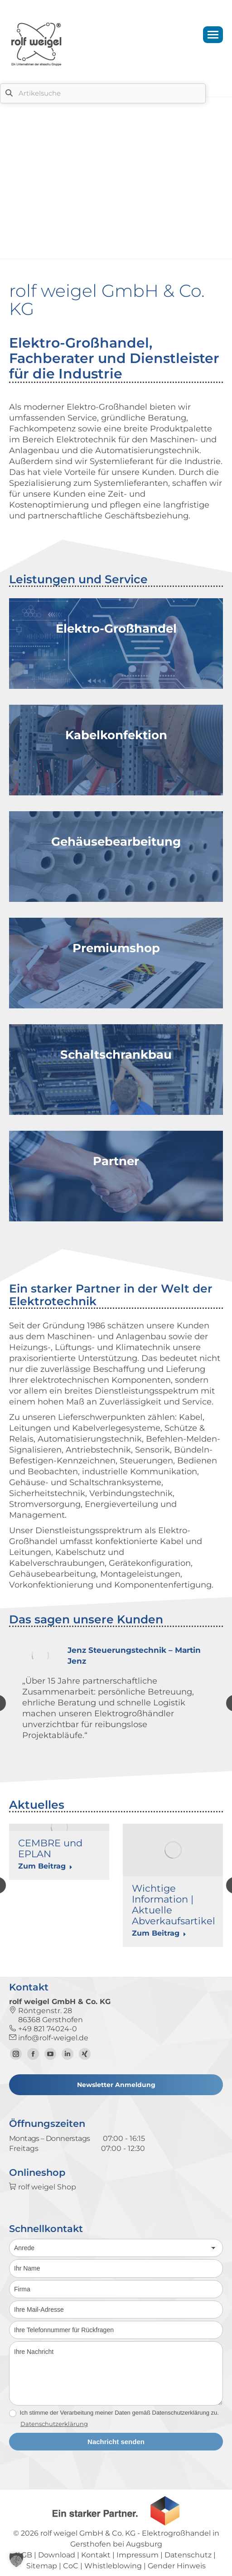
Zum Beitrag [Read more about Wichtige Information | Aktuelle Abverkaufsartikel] (159, 1933)
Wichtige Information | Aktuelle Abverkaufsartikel (173, 1905)
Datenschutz (188, 2555)
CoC (70, 2565)
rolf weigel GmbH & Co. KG (87, 2533)
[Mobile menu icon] (213, 34)
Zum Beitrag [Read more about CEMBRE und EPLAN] (45, 1866)
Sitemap (41, 2565)
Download (56, 2555)
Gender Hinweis (177, 2565)
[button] (16, 2559)
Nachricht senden (116, 2441)
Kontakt (96, 2555)
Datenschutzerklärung (54, 2423)
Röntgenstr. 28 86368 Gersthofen (46, 2015)
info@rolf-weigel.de (48, 2038)
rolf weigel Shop (42, 2187)
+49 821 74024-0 (43, 2028)
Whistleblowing (113, 2565)
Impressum (137, 2555)
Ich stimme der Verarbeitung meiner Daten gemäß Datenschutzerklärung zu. (114, 2413)
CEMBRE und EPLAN (50, 1848)
